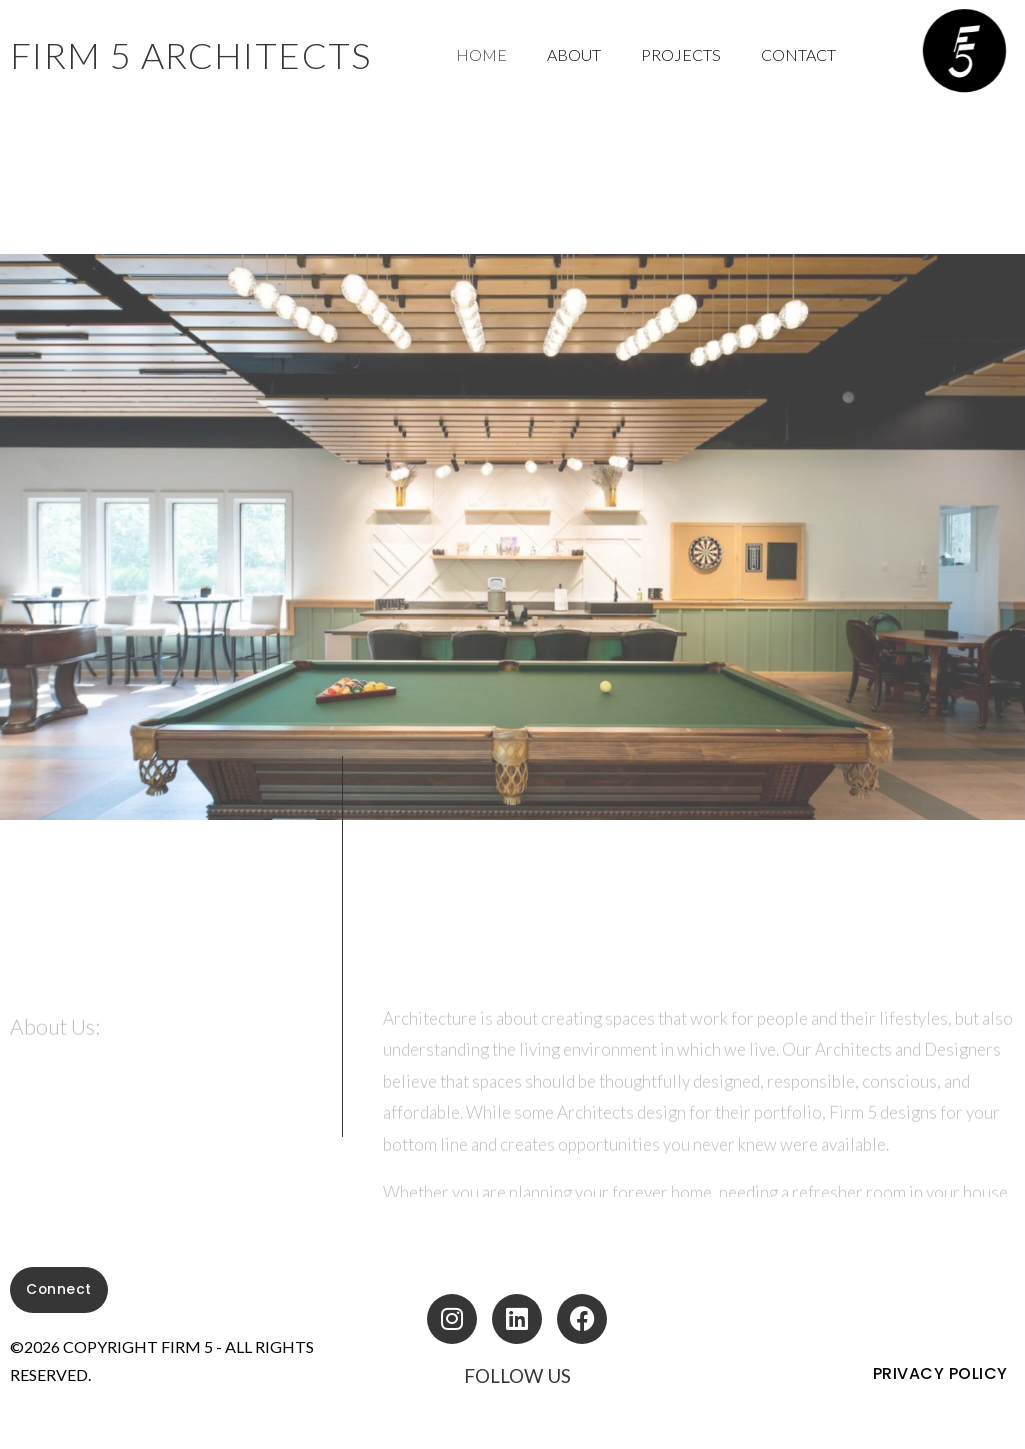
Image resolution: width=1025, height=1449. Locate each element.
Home (481, 54)
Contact (798, 54)
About (574, 54)
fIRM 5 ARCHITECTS (191, 55)
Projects (681, 54)
